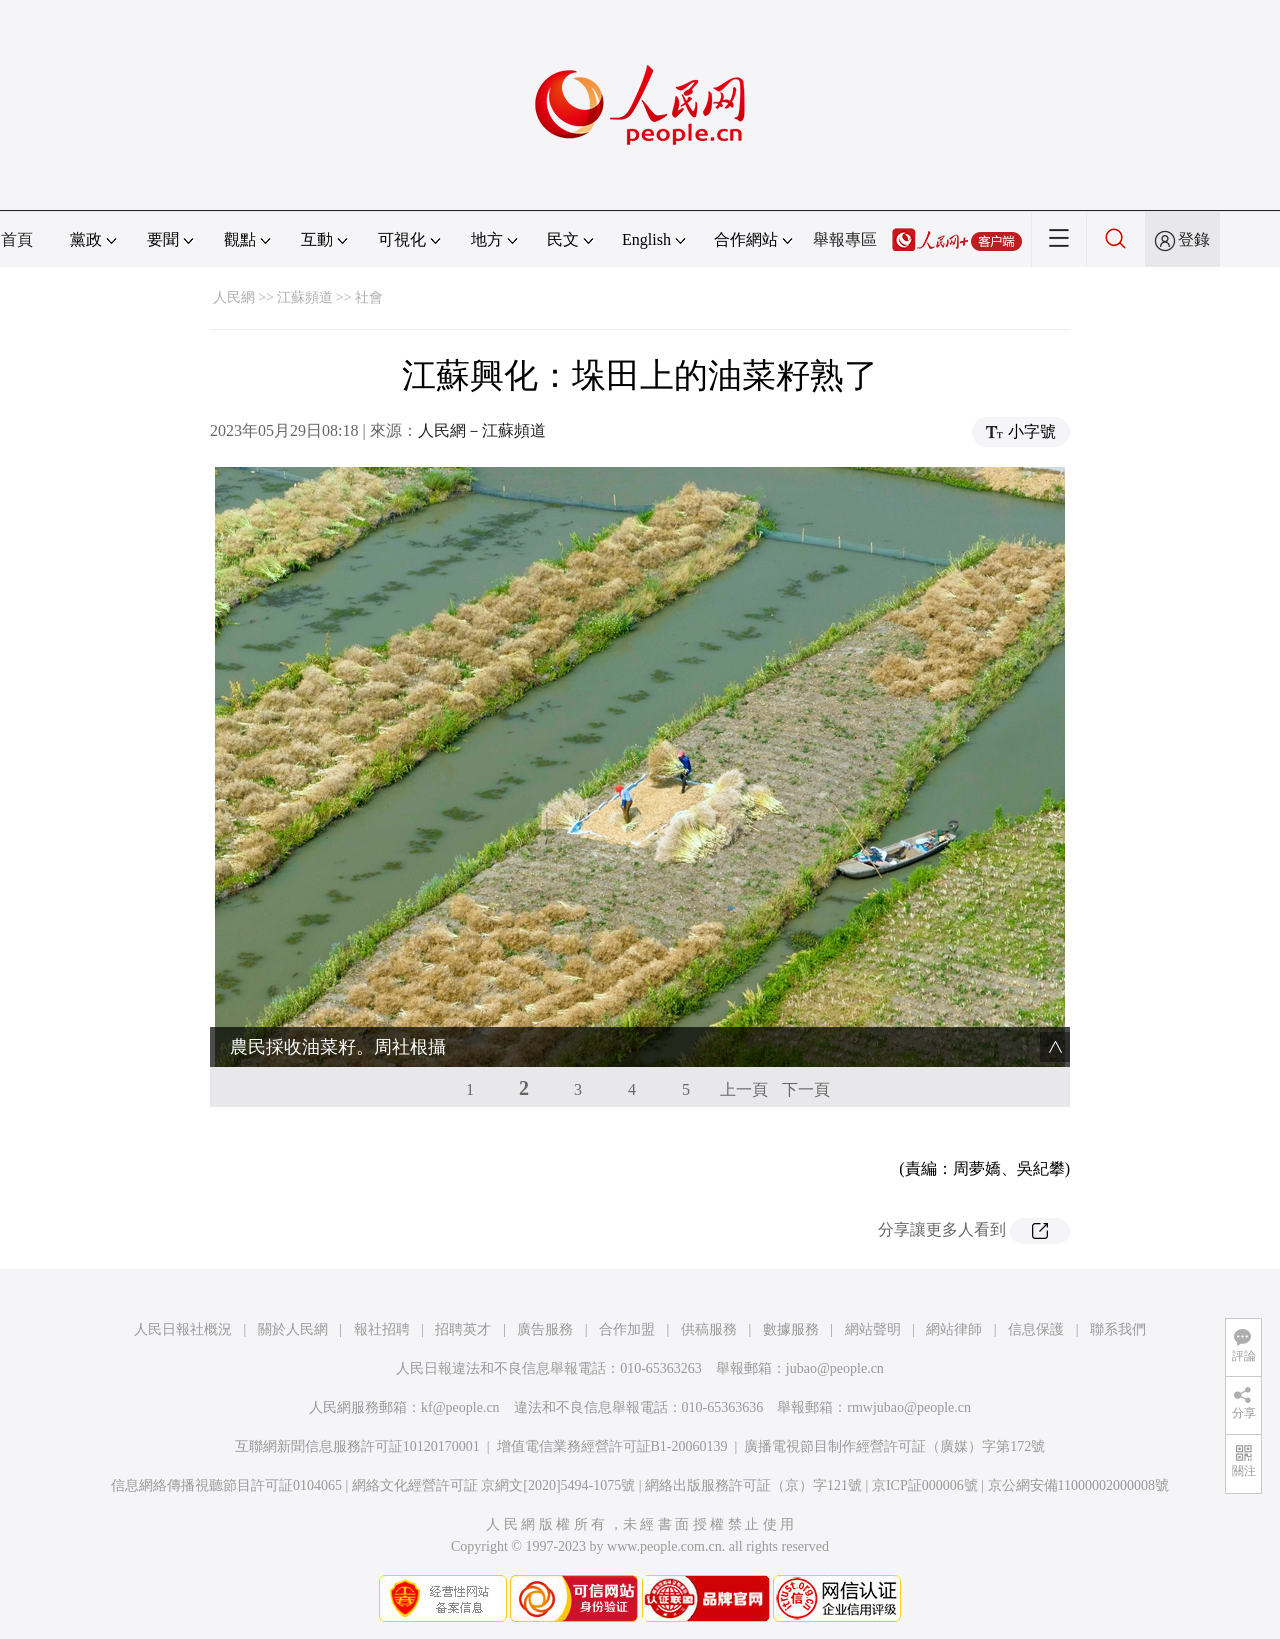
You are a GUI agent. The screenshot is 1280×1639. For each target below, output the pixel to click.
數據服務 (791, 1329)
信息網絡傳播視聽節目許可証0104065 (226, 1485)
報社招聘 (382, 1329)
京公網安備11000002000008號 (1078, 1485)
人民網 (234, 297)
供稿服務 (709, 1329)
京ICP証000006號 (925, 1485)
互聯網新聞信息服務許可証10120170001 (357, 1446)
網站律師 (954, 1329)
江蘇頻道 (305, 297)
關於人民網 (293, 1329)
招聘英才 (463, 1329)
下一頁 (806, 1089)
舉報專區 (845, 239)
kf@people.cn (460, 1407)
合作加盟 (627, 1329)
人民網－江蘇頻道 (482, 430)
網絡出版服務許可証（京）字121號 (753, 1485)
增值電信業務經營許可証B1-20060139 (612, 1446)
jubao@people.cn (835, 1368)
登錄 (1194, 239)
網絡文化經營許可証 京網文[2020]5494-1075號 (494, 1485)
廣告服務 (545, 1329)
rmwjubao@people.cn (909, 1407)
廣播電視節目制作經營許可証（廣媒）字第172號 (894, 1446)
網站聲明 (873, 1329)
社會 (369, 297)
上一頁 (744, 1089)
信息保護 (1036, 1329)
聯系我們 (1118, 1329)
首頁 (17, 239)
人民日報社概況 (183, 1329)
